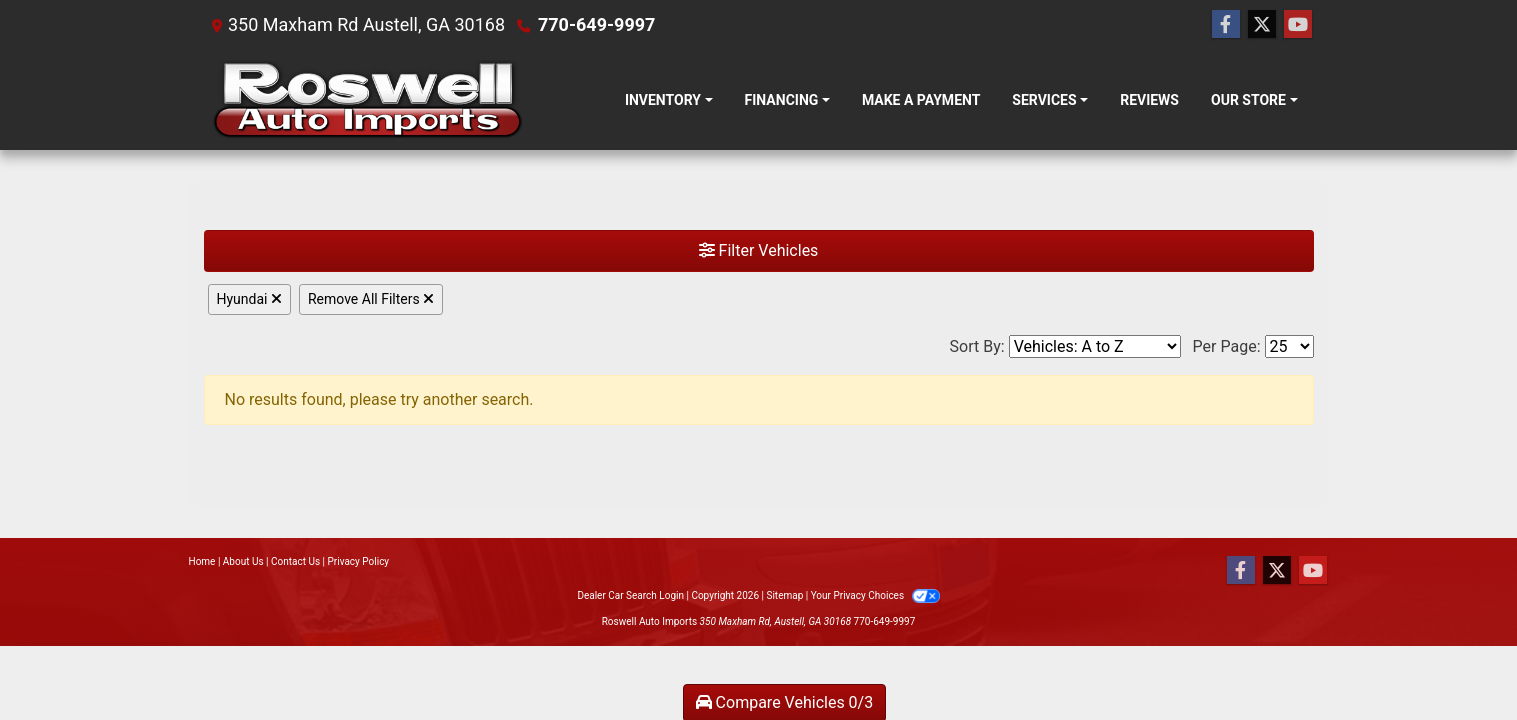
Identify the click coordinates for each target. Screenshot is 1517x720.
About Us (243, 561)
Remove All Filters (371, 299)
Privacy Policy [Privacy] (359, 561)
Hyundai (249, 299)
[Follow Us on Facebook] (1226, 25)
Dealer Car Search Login (630, 595)
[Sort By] (1095, 346)
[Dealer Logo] (366, 100)
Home (202, 561)
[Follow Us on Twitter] (1262, 25)
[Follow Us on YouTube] (1298, 25)
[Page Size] (1289, 346)
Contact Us (295, 561)
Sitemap (784, 595)
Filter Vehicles (759, 250)
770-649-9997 (596, 24)
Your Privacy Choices (875, 595)
